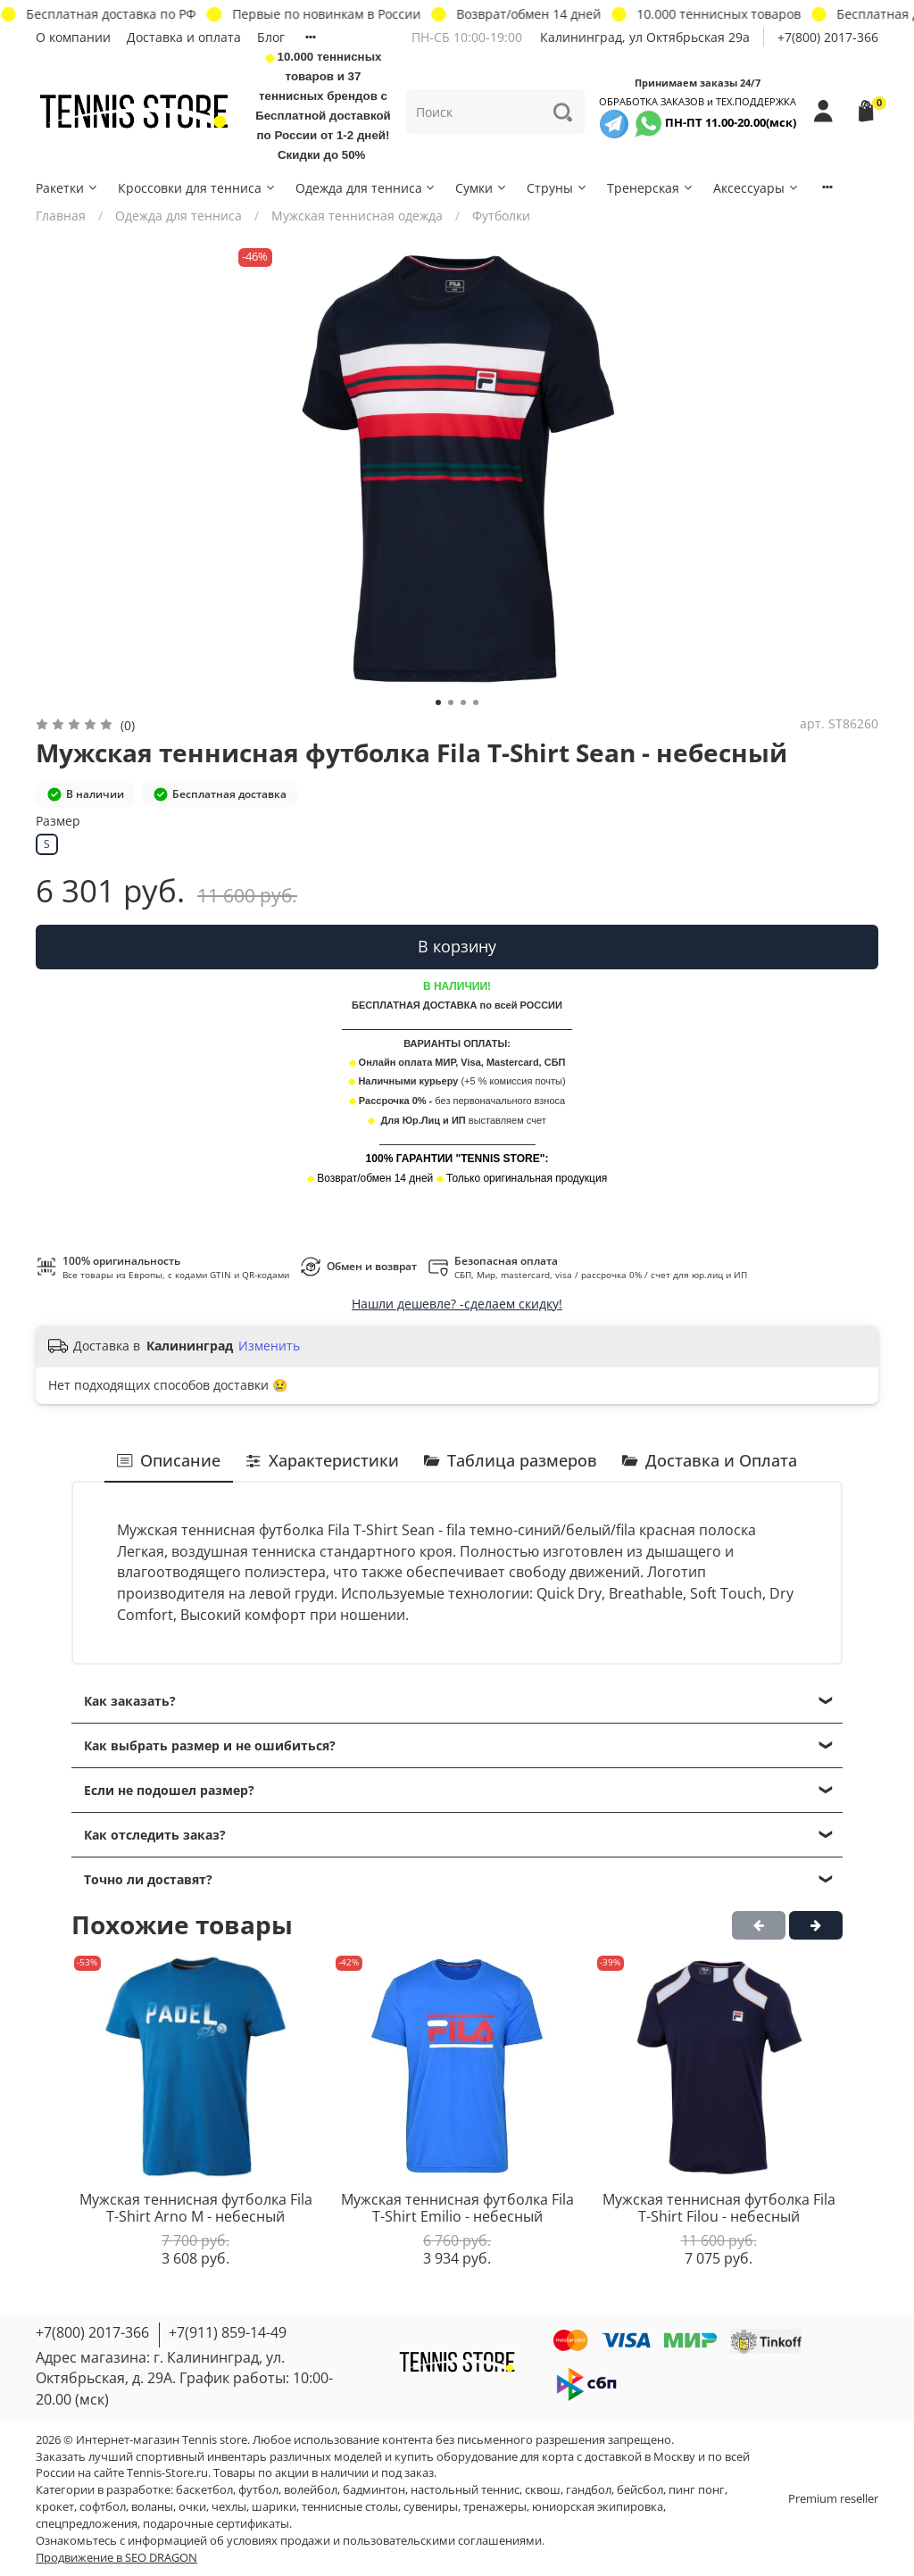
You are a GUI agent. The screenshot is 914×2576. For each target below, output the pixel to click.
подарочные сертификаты (216, 2523)
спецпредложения (86, 2523)
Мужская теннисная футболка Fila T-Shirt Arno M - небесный (195, 2207)
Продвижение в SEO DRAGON (116, 2557)
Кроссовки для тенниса (197, 187)
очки (192, 2506)
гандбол (588, 2489)
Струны (557, 187)
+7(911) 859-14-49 (228, 2332)
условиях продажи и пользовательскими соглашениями (384, 2540)
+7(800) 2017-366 (827, 37)
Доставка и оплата (184, 37)
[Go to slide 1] (438, 702)
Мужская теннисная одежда (357, 215)
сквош (543, 2489)
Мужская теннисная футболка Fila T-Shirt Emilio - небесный (457, 2207)
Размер (58, 821)
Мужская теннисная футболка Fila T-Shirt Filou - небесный (718, 2207)
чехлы (229, 2506)
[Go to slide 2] (450, 702)
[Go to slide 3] (463, 702)
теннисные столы (350, 2506)
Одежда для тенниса (366, 187)
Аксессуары (756, 187)
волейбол (310, 2489)
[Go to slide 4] (475, 702)
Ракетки (67, 187)
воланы (152, 2506)
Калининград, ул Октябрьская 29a (645, 37)
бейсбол (640, 2489)
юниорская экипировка (597, 2506)
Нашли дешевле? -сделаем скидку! (457, 1303)
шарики (274, 2506)
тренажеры (495, 2506)
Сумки (481, 187)
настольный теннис (465, 2489)
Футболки (501, 215)
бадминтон (374, 2489)
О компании (73, 37)
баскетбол (204, 2489)
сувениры (430, 2506)
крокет (55, 2506)
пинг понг (697, 2489)
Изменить (269, 1346)
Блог (271, 37)
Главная (61, 215)
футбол (258, 2489)
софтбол (102, 2506)
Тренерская (650, 187)
